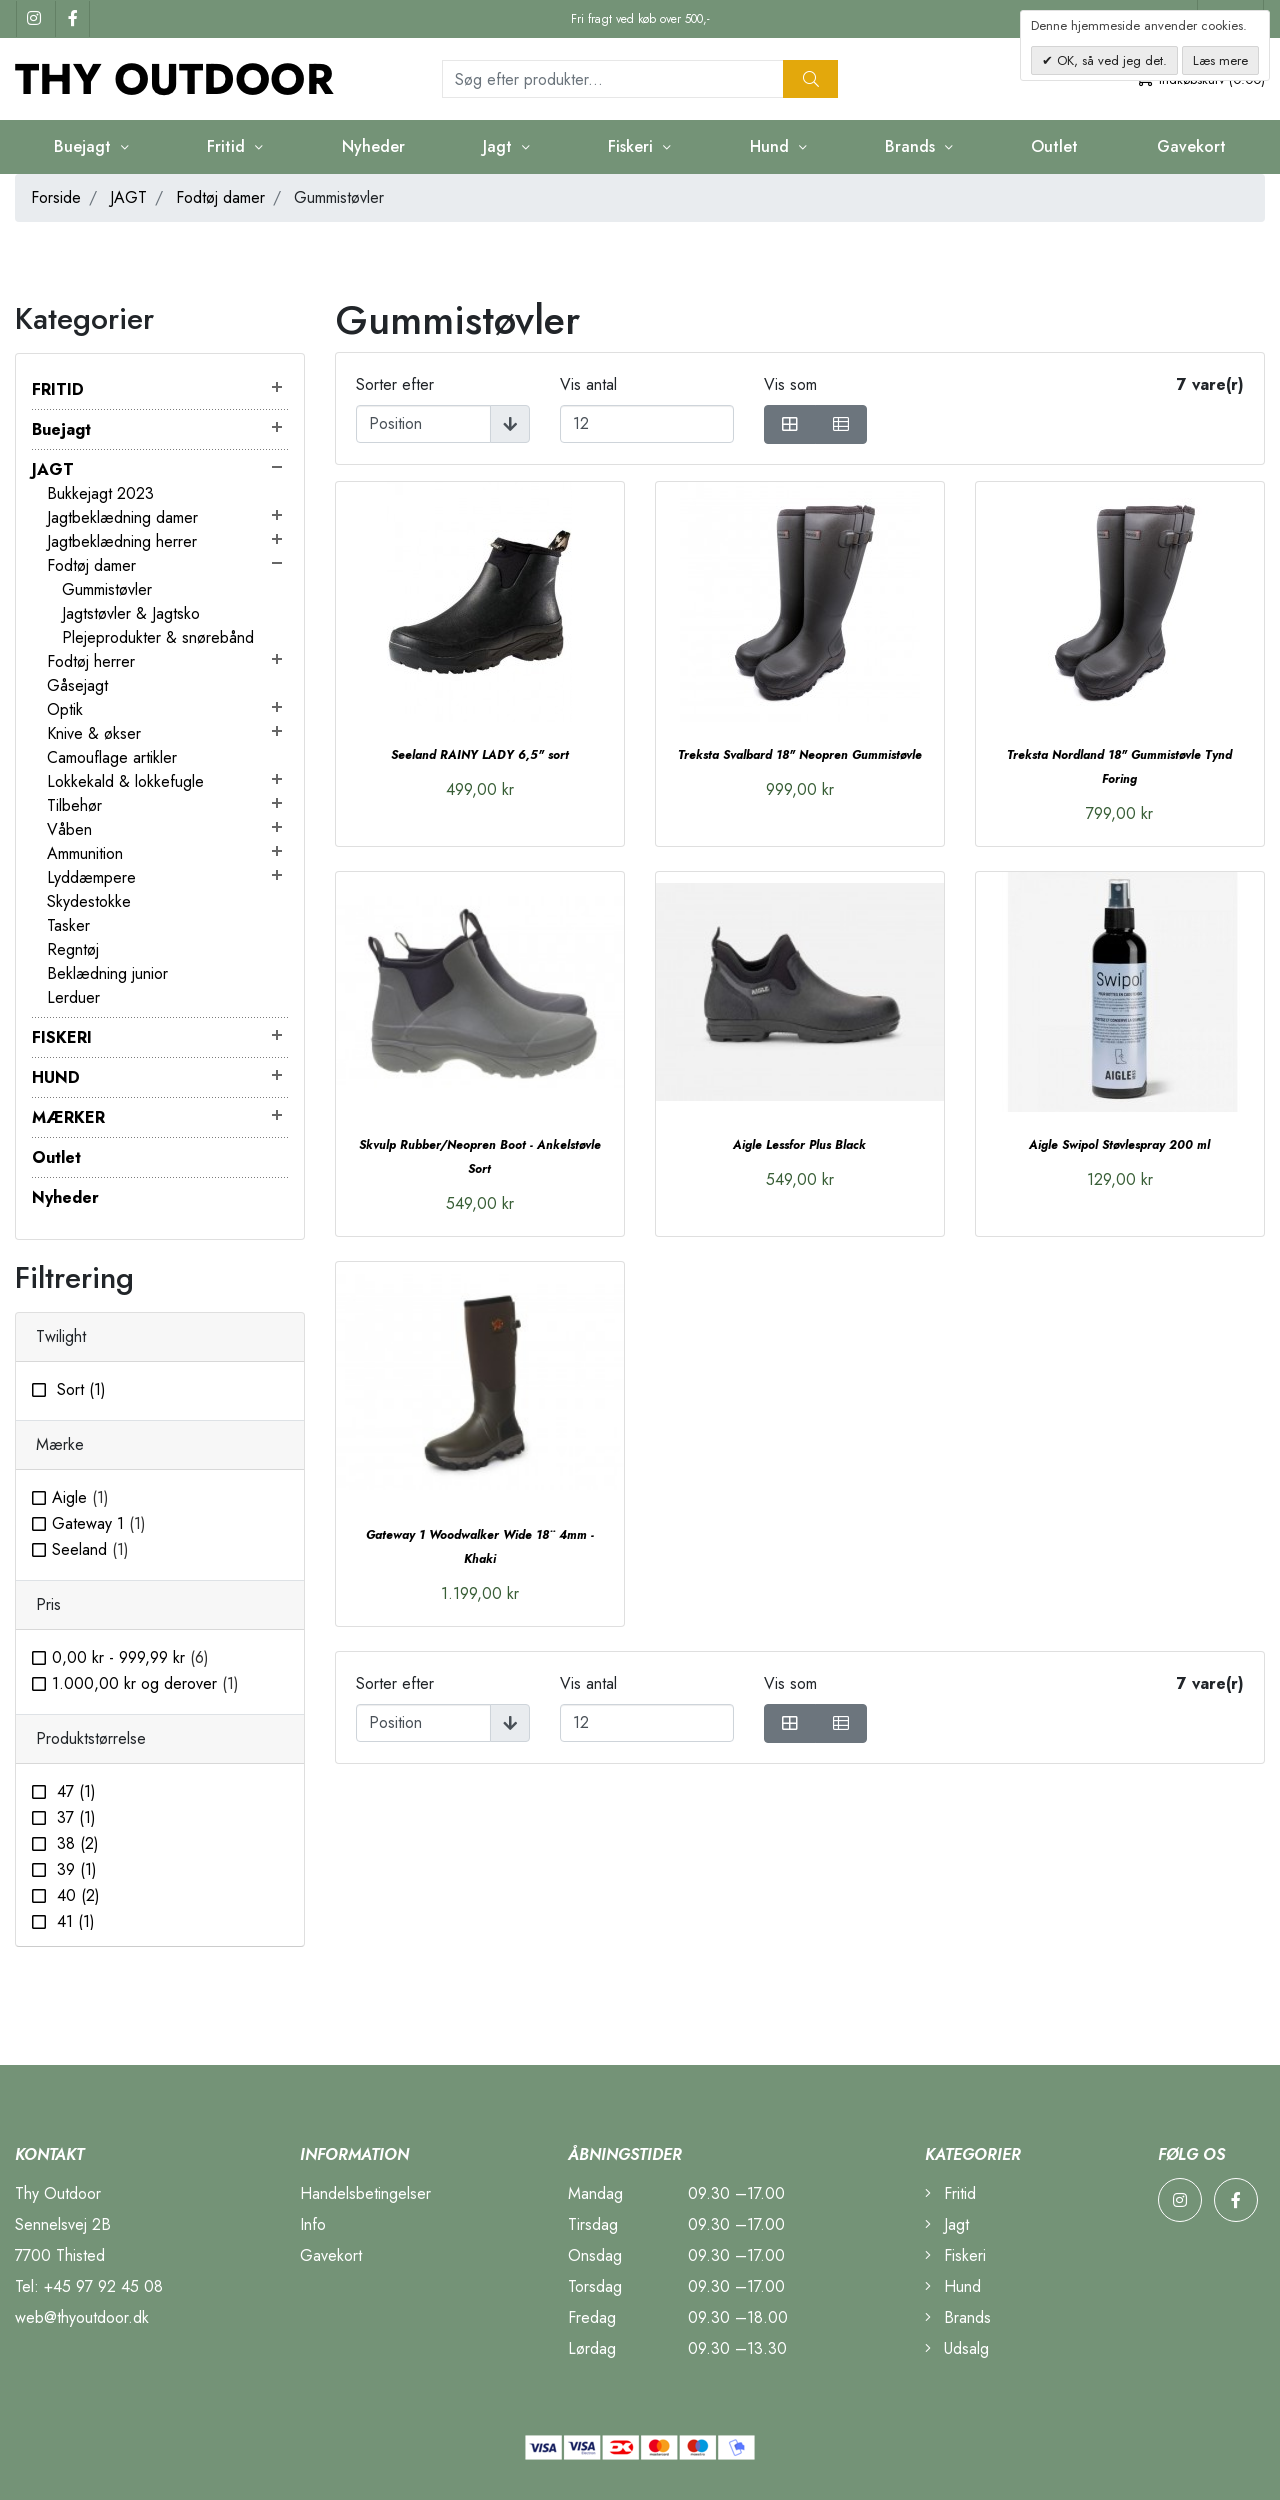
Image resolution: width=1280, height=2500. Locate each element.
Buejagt (85, 146)
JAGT (128, 197)
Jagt (500, 146)
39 (74, 1869)
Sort (79, 1389)
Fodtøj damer (220, 197)
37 (74, 1817)
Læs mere (1220, 60)
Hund (772, 146)
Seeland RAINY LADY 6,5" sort (480, 755)
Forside (56, 197)
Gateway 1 (99, 1523)
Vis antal (588, 384)
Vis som (790, 384)
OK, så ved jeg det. (1110, 60)
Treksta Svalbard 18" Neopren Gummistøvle (800, 755)
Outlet (1054, 146)
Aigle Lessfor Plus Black (799, 1145)
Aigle (80, 1497)
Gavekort (1191, 146)
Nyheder (373, 146)
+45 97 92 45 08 (103, 2286)
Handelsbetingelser (365, 2193)
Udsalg (957, 2348)
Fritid (228, 146)
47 (74, 1791)
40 (76, 1895)
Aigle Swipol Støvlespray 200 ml (1119, 1145)
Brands (912, 146)
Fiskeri (633, 146)
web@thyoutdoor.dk (82, 2317)
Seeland (90, 1549)
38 (75, 1843)
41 (73, 1921)
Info (313, 2224)
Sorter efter (395, 384)
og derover (145, 1683)
